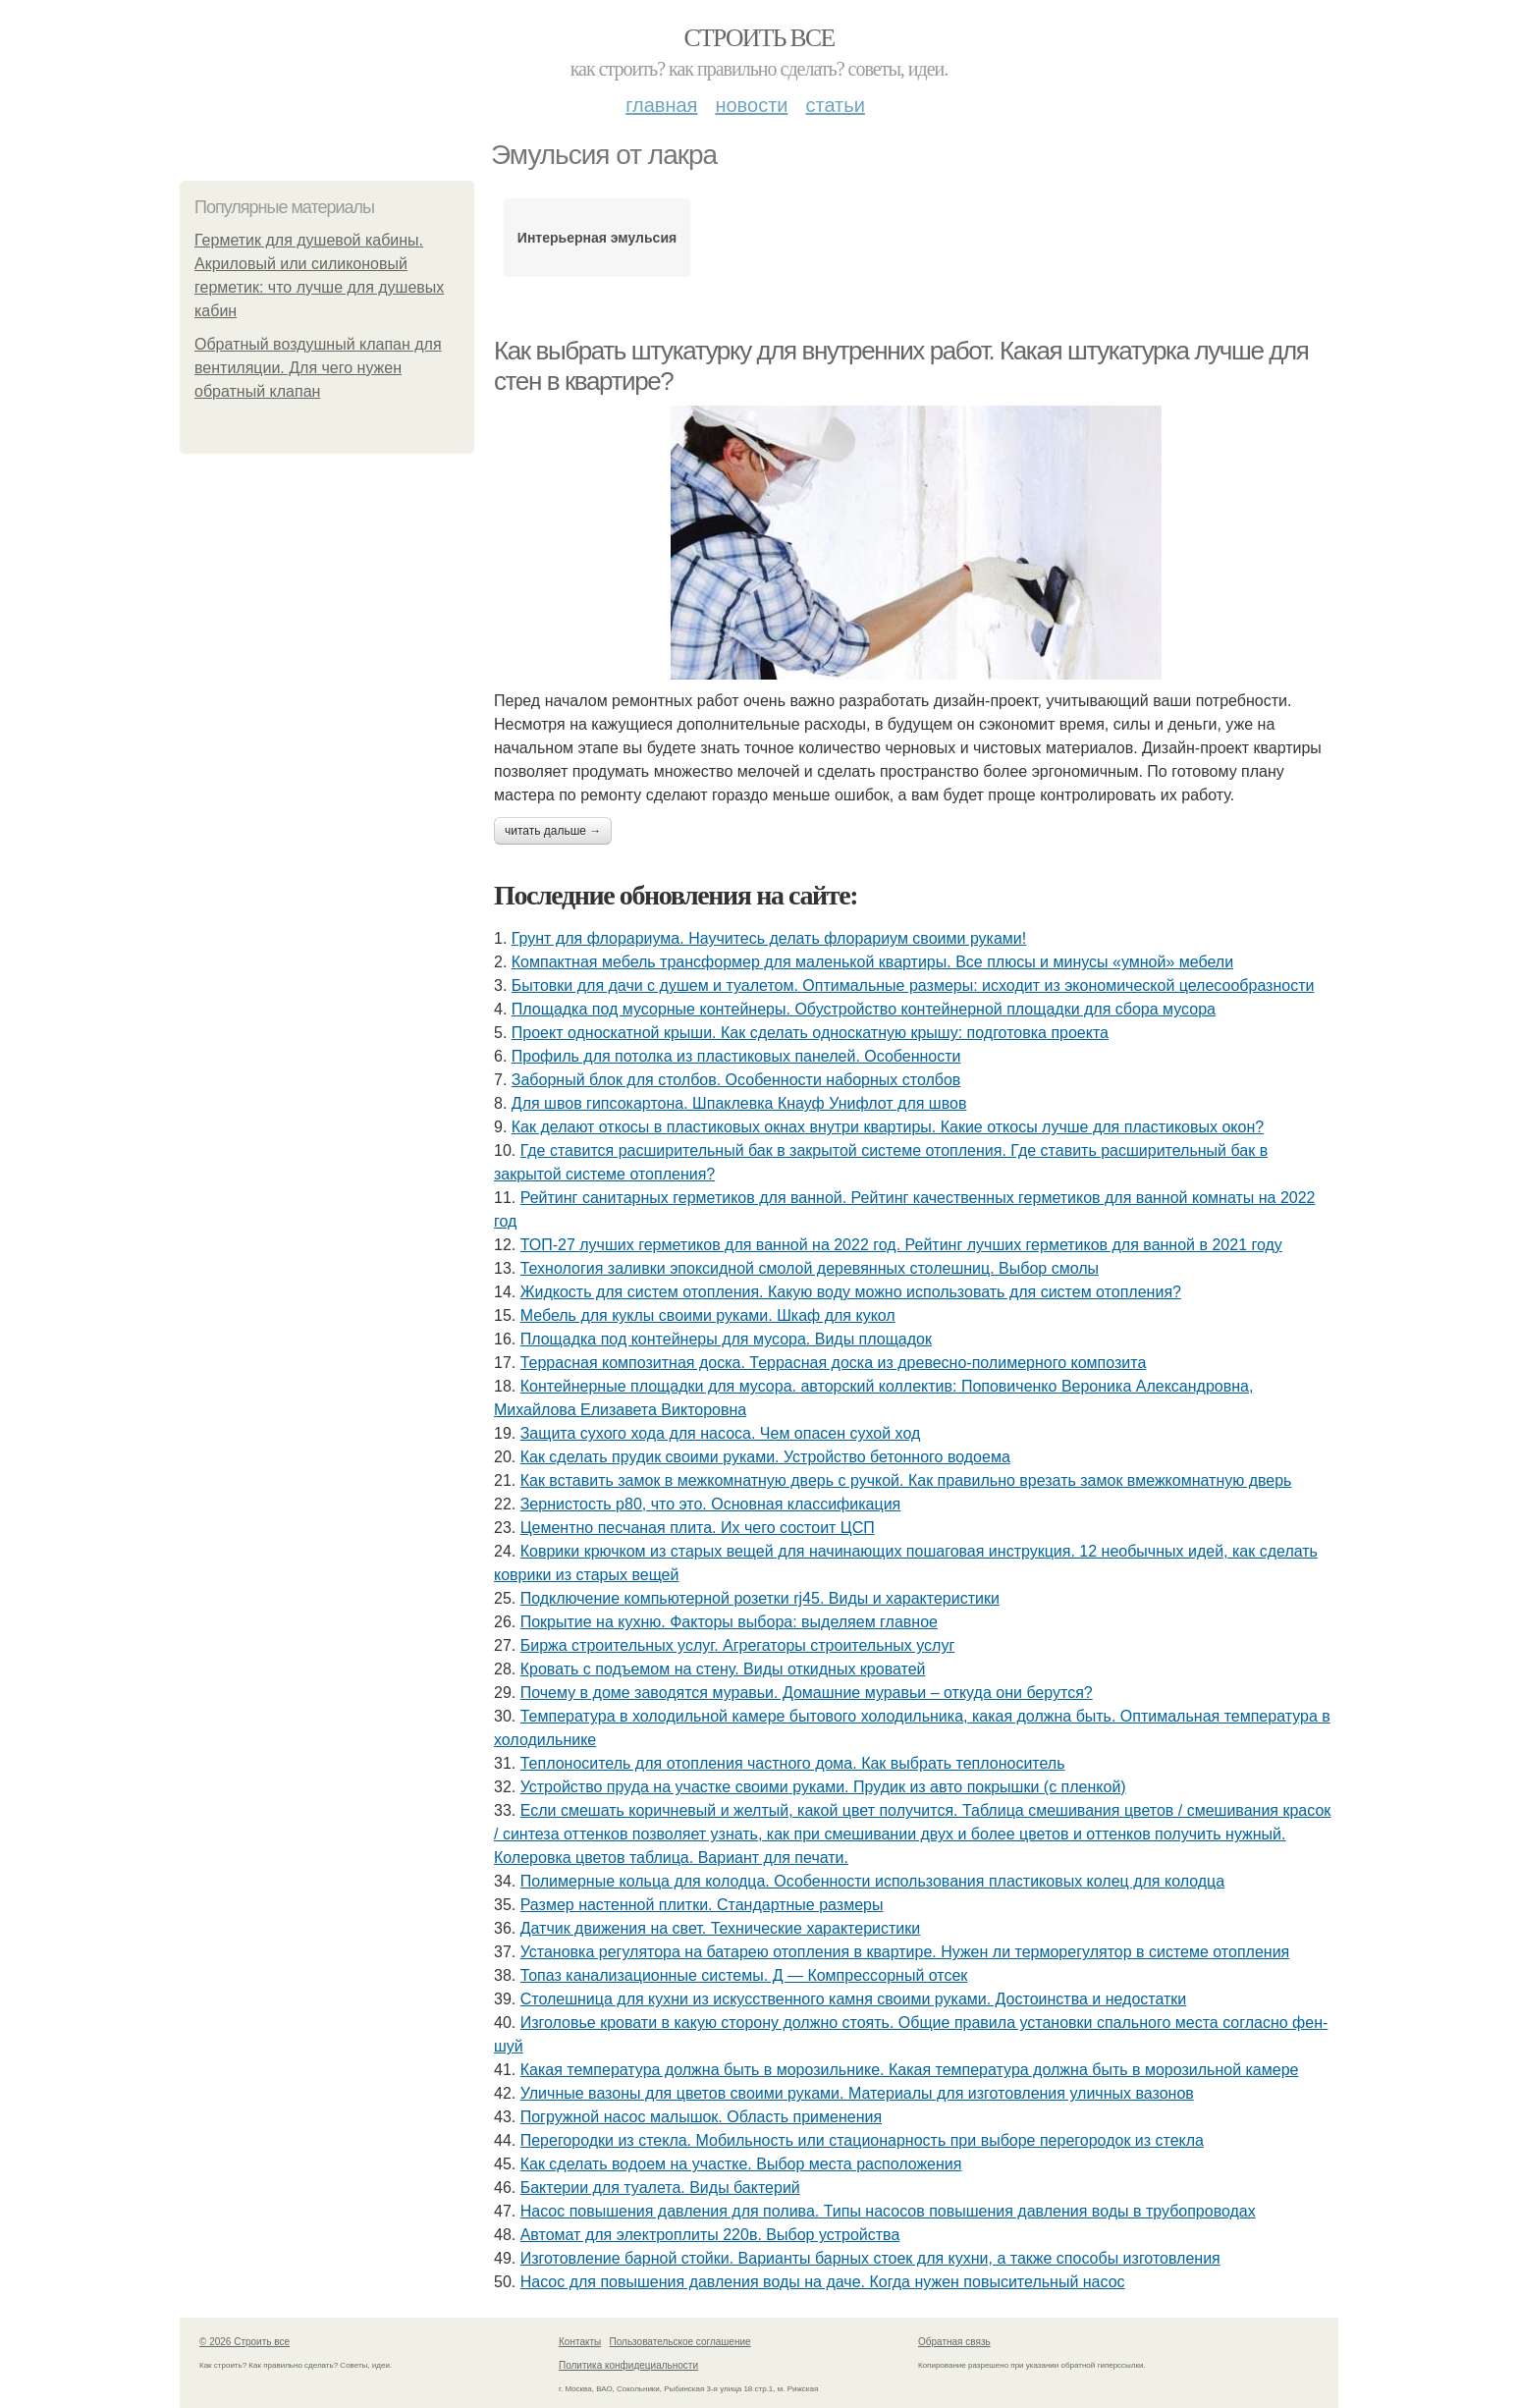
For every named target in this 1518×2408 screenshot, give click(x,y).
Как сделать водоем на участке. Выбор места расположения (741, 2164)
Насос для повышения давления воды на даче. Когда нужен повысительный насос (822, 2281)
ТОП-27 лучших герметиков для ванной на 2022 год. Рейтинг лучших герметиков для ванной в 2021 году (901, 1244)
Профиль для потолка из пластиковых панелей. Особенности (736, 1056)
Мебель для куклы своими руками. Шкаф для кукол (707, 1315)
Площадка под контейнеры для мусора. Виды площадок (726, 1339)
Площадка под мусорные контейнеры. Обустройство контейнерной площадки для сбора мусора (864, 1009)
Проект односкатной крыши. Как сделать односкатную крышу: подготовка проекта (810, 1032)
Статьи (834, 105)
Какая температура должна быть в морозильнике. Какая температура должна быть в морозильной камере (909, 2069)
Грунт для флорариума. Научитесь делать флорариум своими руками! (769, 938)
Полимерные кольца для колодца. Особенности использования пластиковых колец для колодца (872, 1881)
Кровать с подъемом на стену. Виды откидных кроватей (723, 1669)
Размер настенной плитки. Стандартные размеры (702, 1904)
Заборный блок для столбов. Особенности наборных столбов (736, 1079)
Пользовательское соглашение (680, 2341)
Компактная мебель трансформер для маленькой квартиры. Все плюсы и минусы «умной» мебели (872, 962)
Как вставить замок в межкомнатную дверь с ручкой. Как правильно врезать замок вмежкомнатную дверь (906, 1480)
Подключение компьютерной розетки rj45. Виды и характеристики (760, 1598)
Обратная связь (954, 2341)
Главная (661, 105)
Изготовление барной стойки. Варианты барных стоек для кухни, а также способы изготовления (870, 2258)
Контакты (580, 2341)
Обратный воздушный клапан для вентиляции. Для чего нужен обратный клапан (318, 368)
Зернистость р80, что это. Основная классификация (710, 1504)
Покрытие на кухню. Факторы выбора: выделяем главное (729, 1622)
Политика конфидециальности (628, 2365)
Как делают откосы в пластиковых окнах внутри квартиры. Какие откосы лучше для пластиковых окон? (888, 1127)
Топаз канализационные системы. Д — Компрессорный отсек (744, 1975)
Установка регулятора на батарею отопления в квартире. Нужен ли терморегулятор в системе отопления (905, 1951)
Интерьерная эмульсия (597, 238)
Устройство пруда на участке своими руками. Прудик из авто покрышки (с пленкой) (823, 1787)
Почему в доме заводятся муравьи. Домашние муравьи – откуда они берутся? (806, 1692)
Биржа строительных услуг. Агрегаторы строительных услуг (737, 1645)
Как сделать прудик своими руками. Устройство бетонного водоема (765, 1457)
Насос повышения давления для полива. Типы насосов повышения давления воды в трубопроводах (888, 2211)
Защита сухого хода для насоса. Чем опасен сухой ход (720, 1433)
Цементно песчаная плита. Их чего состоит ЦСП (697, 1527)
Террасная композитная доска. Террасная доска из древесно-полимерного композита (833, 1362)
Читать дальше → (553, 831)
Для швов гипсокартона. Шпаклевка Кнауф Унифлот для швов (739, 1103)
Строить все (758, 38)
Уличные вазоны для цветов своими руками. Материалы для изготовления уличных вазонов (857, 2093)
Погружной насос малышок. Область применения (701, 2116)
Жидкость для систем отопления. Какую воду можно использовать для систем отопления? (850, 1292)
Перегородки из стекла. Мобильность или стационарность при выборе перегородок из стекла (862, 2140)
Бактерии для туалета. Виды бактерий (660, 2187)
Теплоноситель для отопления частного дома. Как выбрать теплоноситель (792, 1763)
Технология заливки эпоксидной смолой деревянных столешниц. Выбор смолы (809, 1268)
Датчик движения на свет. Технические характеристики (720, 1928)
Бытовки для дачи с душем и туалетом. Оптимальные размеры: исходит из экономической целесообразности (913, 985)
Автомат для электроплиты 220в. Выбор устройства (710, 2234)
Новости (751, 105)
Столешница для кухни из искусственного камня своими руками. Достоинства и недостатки (853, 1999)
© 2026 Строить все (244, 2341)
